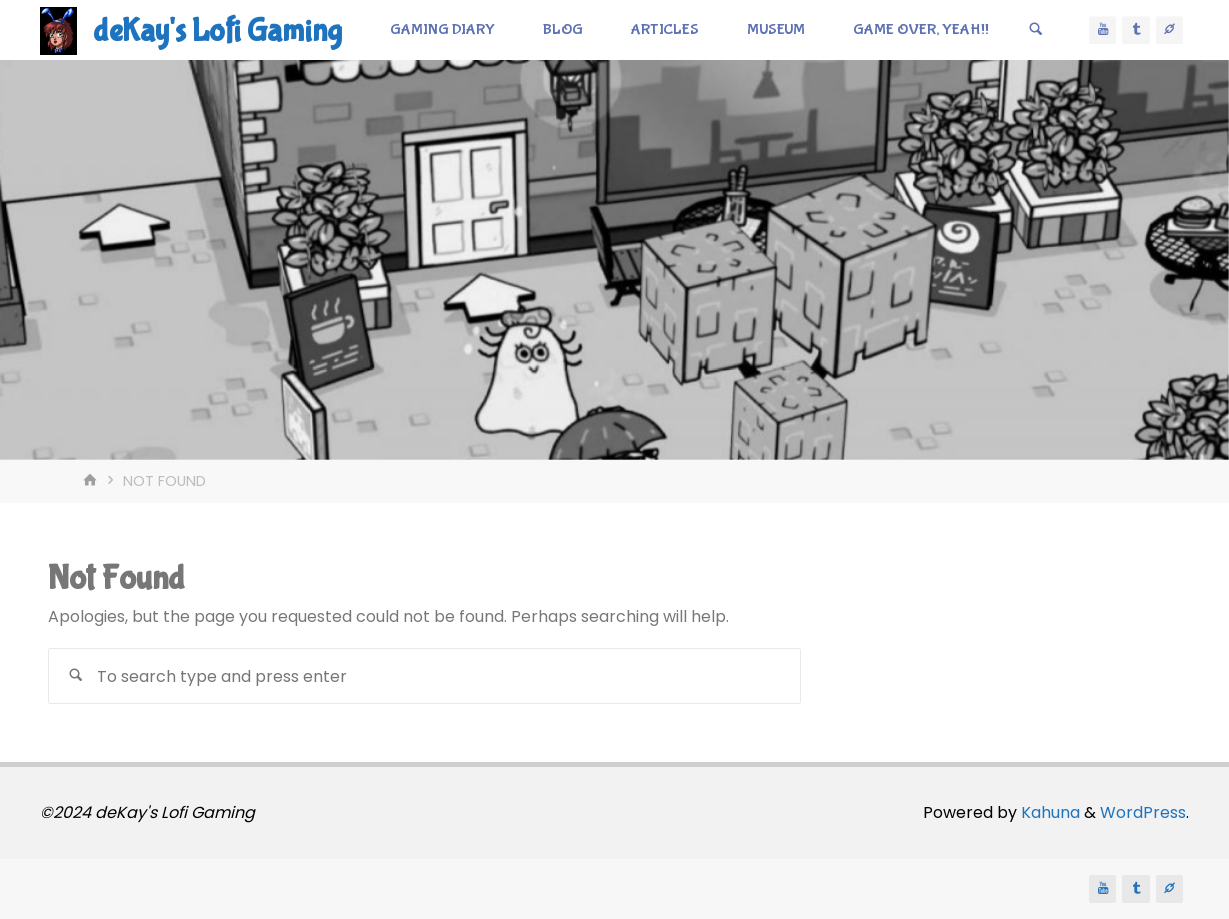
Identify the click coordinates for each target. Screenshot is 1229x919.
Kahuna (1048, 812)
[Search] (1036, 30)
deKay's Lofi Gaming (217, 31)
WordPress (1143, 812)
